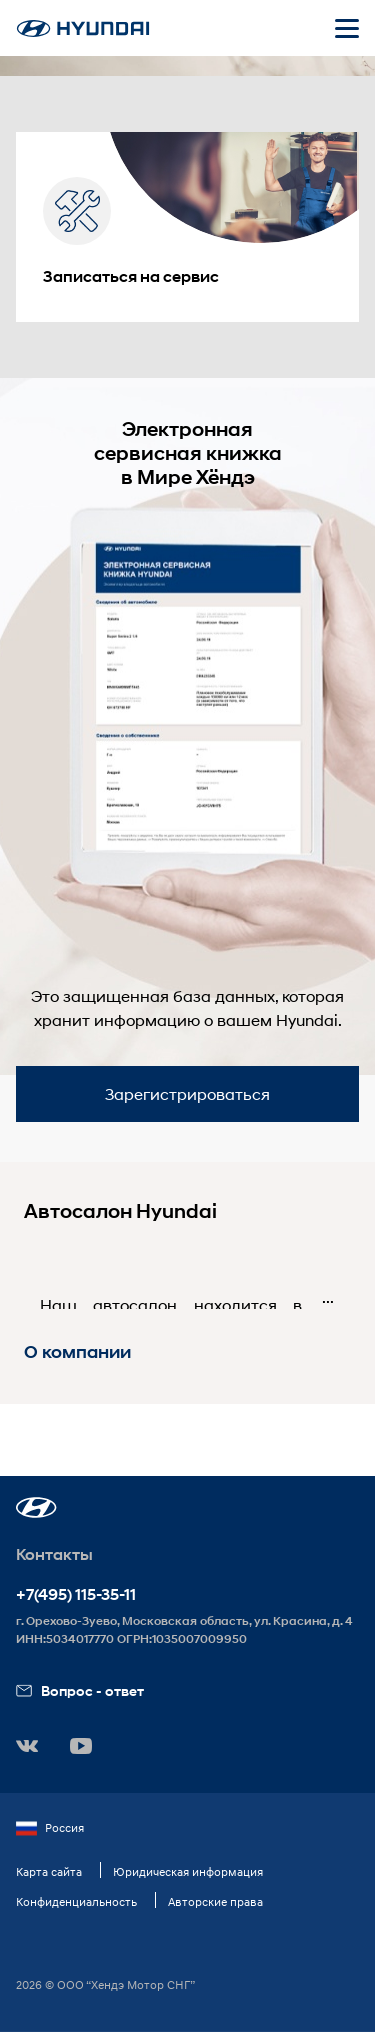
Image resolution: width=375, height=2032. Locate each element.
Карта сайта (49, 1871)
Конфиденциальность (76, 1901)
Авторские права (215, 1901)
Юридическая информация (188, 1871)
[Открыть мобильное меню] (347, 28)
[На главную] (83, 28)
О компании (77, 1352)
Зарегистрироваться (187, 1093)
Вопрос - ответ (80, 1690)
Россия (50, 1828)
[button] (36, 1507)
